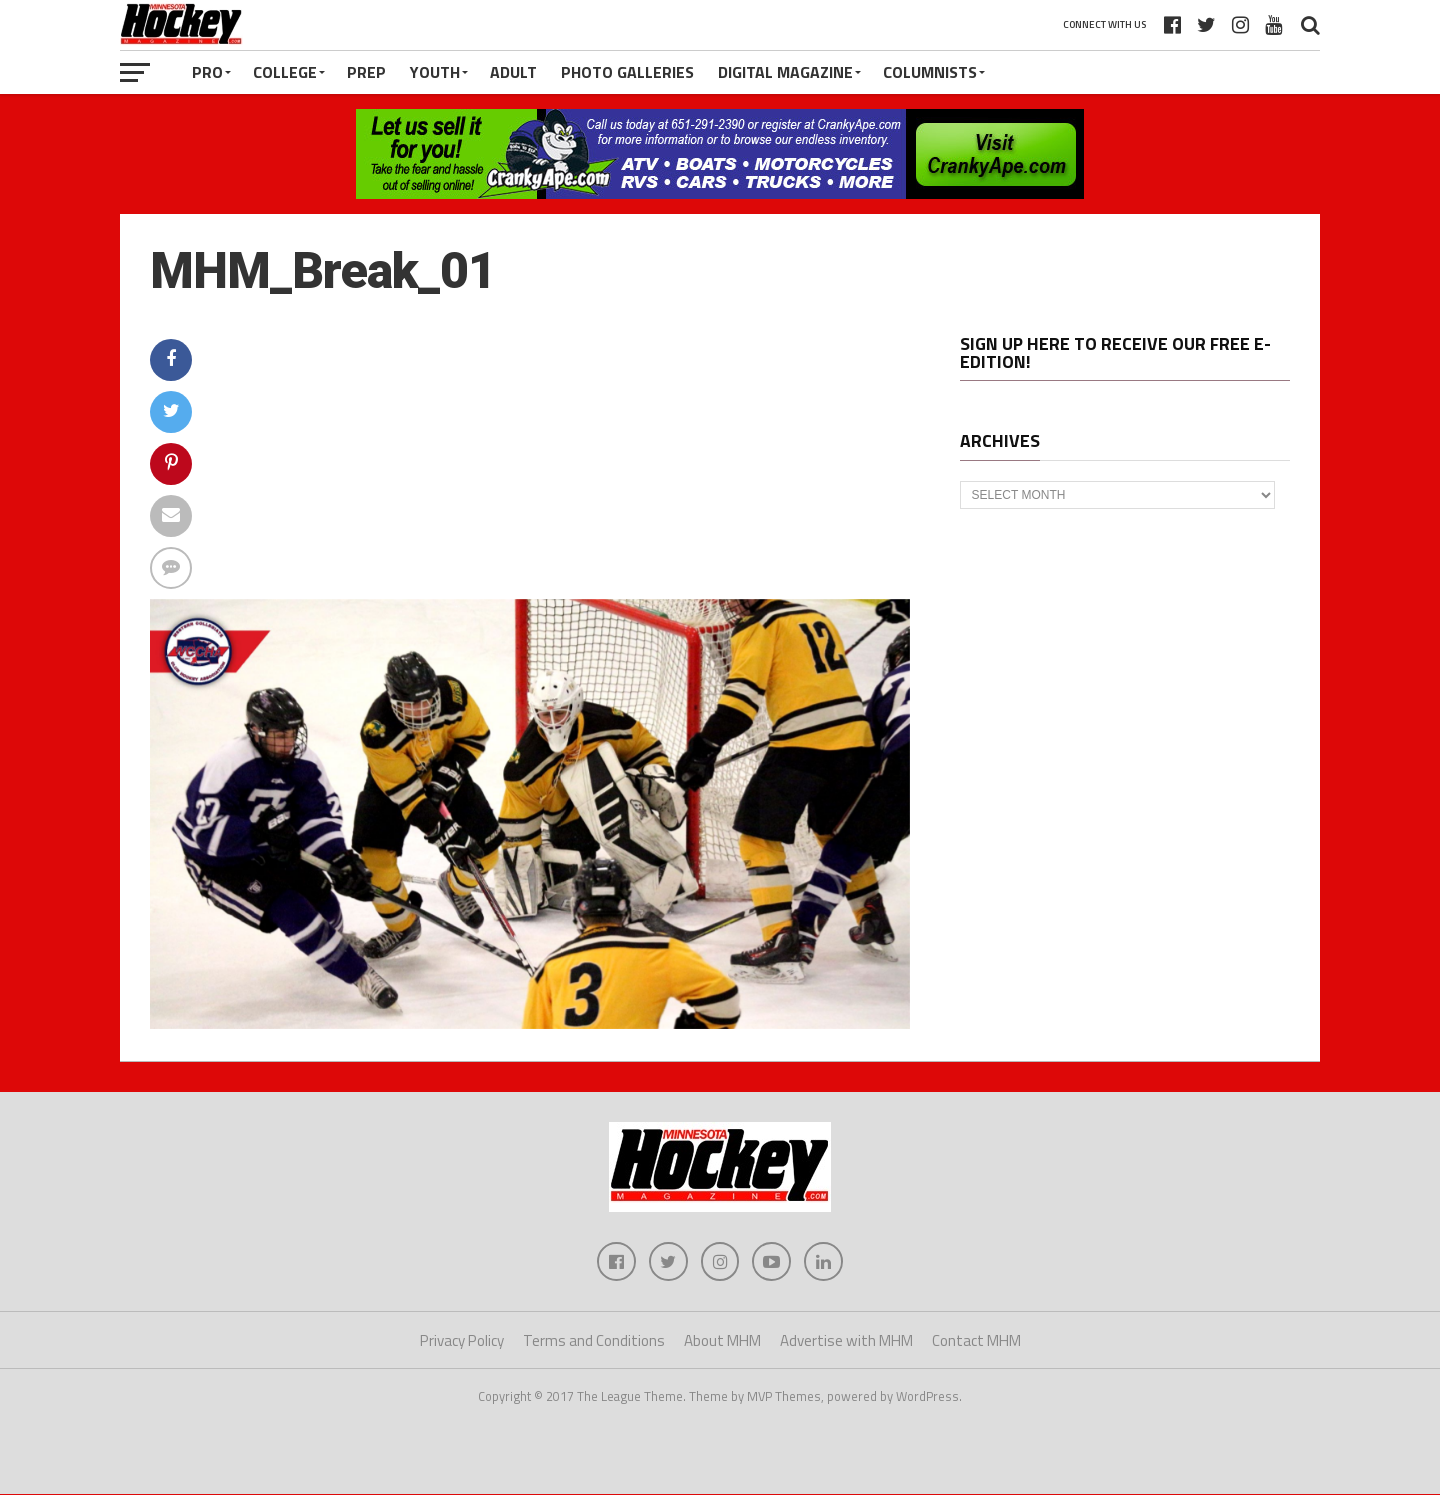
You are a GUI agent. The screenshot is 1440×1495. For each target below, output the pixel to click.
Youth (435, 72)
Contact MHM (976, 1341)
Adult (513, 72)
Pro (207, 72)
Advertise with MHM (846, 1341)
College (285, 72)
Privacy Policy (462, 1341)
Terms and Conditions (594, 1341)
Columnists (930, 72)
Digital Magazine (785, 72)
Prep (366, 72)
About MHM (722, 1341)
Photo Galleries (627, 72)
